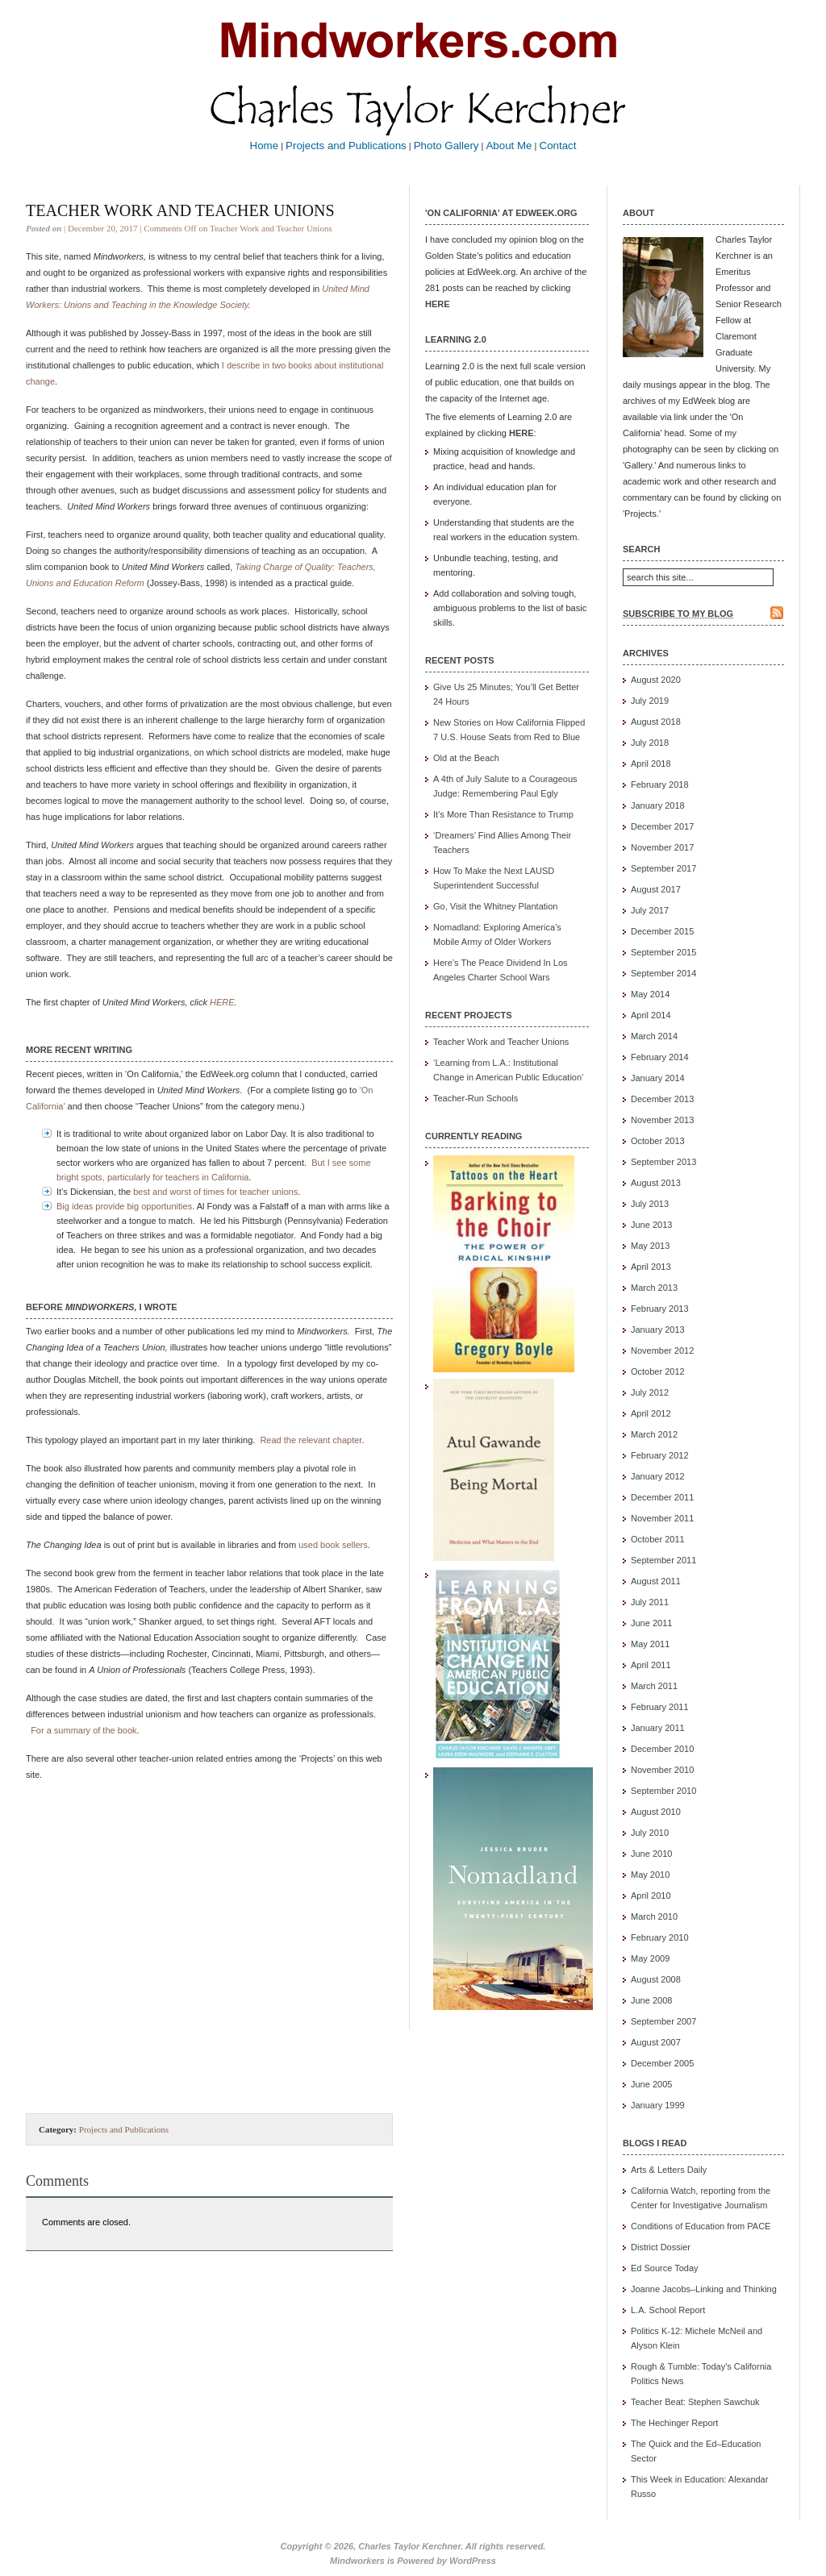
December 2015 (662, 931)
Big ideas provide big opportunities (124, 1206)
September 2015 (663, 952)
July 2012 (650, 1392)
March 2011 (654, 1686)
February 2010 (660, 1937)
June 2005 (651, 2084)
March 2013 (654, 1287)
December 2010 (662, 1749)
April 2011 (651, 1665)
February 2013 (660, 1308)
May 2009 (650, 1958)
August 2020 (656, 680)
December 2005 (662, 2063)
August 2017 (656, 889)
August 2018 (656, 721)
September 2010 (663, 1791)
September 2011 (663, 1560)
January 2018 (658, 805)
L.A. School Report (668, 2310)
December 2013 (662, 1099)
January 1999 (658, 2105)
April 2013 (651, 1266)
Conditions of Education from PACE (700, 2226)
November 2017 (662, 847)
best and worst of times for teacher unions (215, 1191)
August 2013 (656, 1183)
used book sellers (333, 1545)
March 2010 (654, 1916)
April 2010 (651, 1895)
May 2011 (650, 1644)
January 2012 (658, 1476)
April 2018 (651, 763)
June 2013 (651, 1225)
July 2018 (650, 742)
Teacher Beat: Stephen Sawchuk (695, 2402)
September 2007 (663, 2021)
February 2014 (660, 1057)
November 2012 (662, 1350)
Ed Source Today (665, 2268)
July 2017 (650, 910)
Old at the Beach (466, 758)
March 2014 (654, 1036)
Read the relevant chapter (310, 1440)
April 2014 (651, 1015)
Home (264, 145)
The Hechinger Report (674, 2423)
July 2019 (650, 700)
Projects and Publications (346, 145)
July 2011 (650, 1602)
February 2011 (660, 1707)
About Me (509, 145)
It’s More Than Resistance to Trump (503, 814)
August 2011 (656, 1581)
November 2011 (662, 1518)
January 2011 (658, 1728)
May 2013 (650, 1246)
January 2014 (658, 1078)
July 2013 (650, 1204)
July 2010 (650, 1832)
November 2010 (662, 1770)
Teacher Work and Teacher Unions (180, 210)
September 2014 (663, 973)
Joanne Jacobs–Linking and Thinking (704, 2289)
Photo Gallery (446, 145)
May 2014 (650, 994)
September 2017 (663, 868)
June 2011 (651, 1623)
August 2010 (656, 1812)
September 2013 (663, 1162)
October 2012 (658, 1371)
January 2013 (658, 1329)
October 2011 (658, 1539)
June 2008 (651, 2000)
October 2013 (658, 1141)
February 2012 (660, 1455)
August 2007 (656, 2042)
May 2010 (650, 1874)
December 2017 (662, 826)
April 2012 (651, 1413)
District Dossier (660, 2247)
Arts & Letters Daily (669, 2169)
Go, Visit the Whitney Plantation (495, 906)
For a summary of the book (83, 1730)
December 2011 (662, 1497)
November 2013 (662, 1120)
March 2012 (654, 1434)
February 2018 (660, 784)
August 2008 (656, 1979)
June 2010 (651, 1853)
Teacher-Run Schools (475, 1098)
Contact (558, 145)
